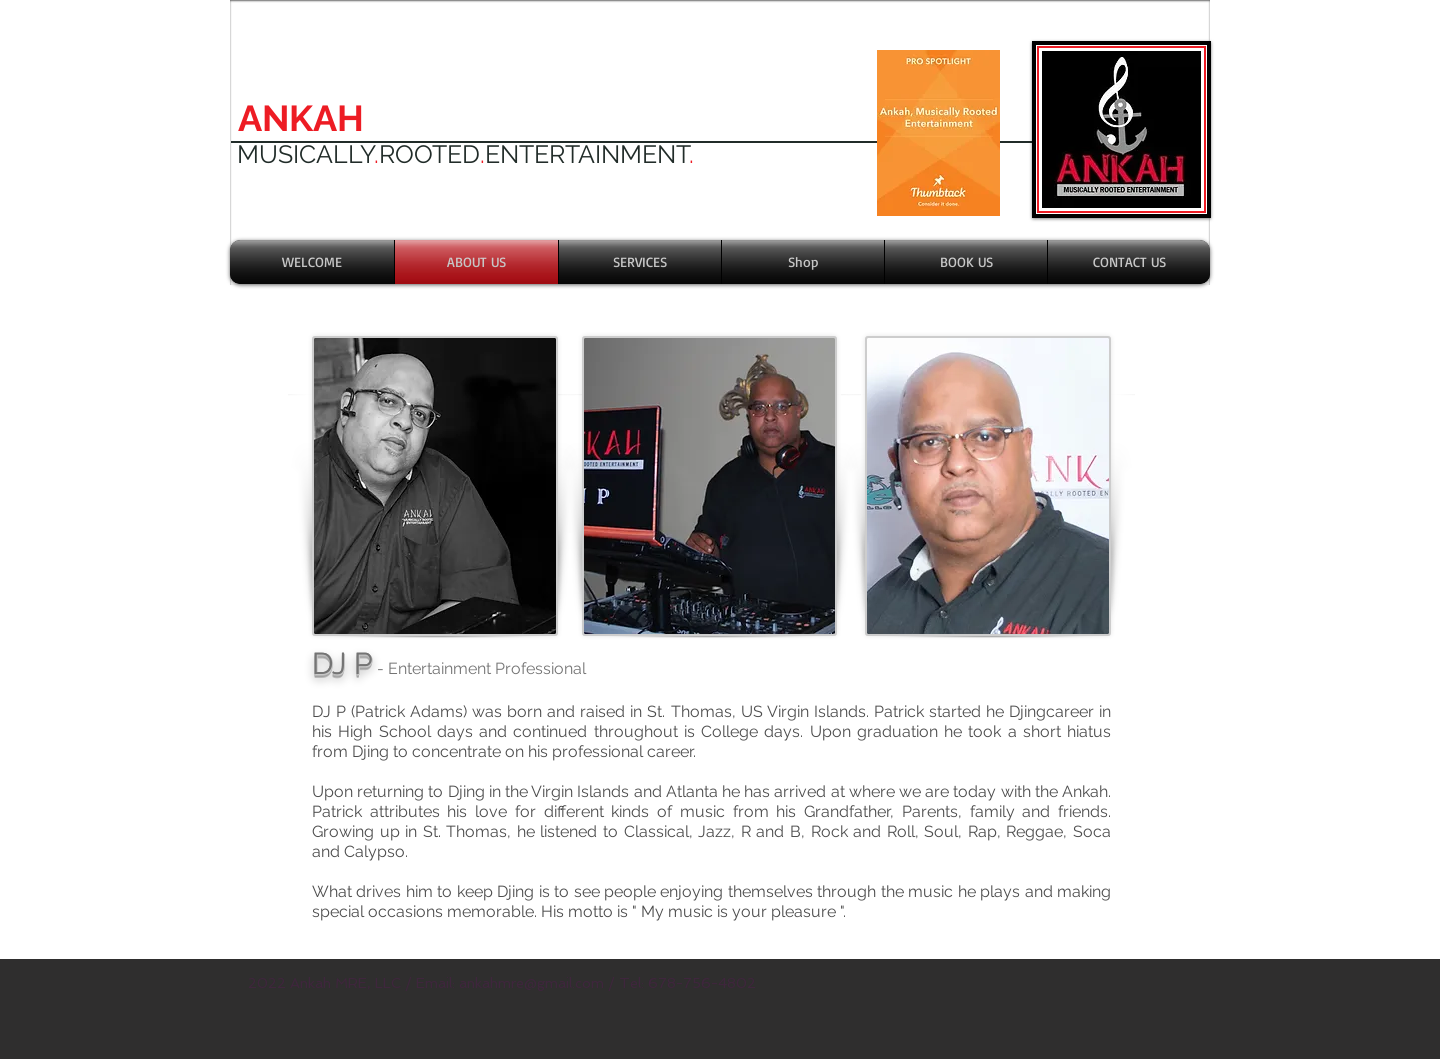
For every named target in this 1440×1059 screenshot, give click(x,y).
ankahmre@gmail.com (531, 983)
